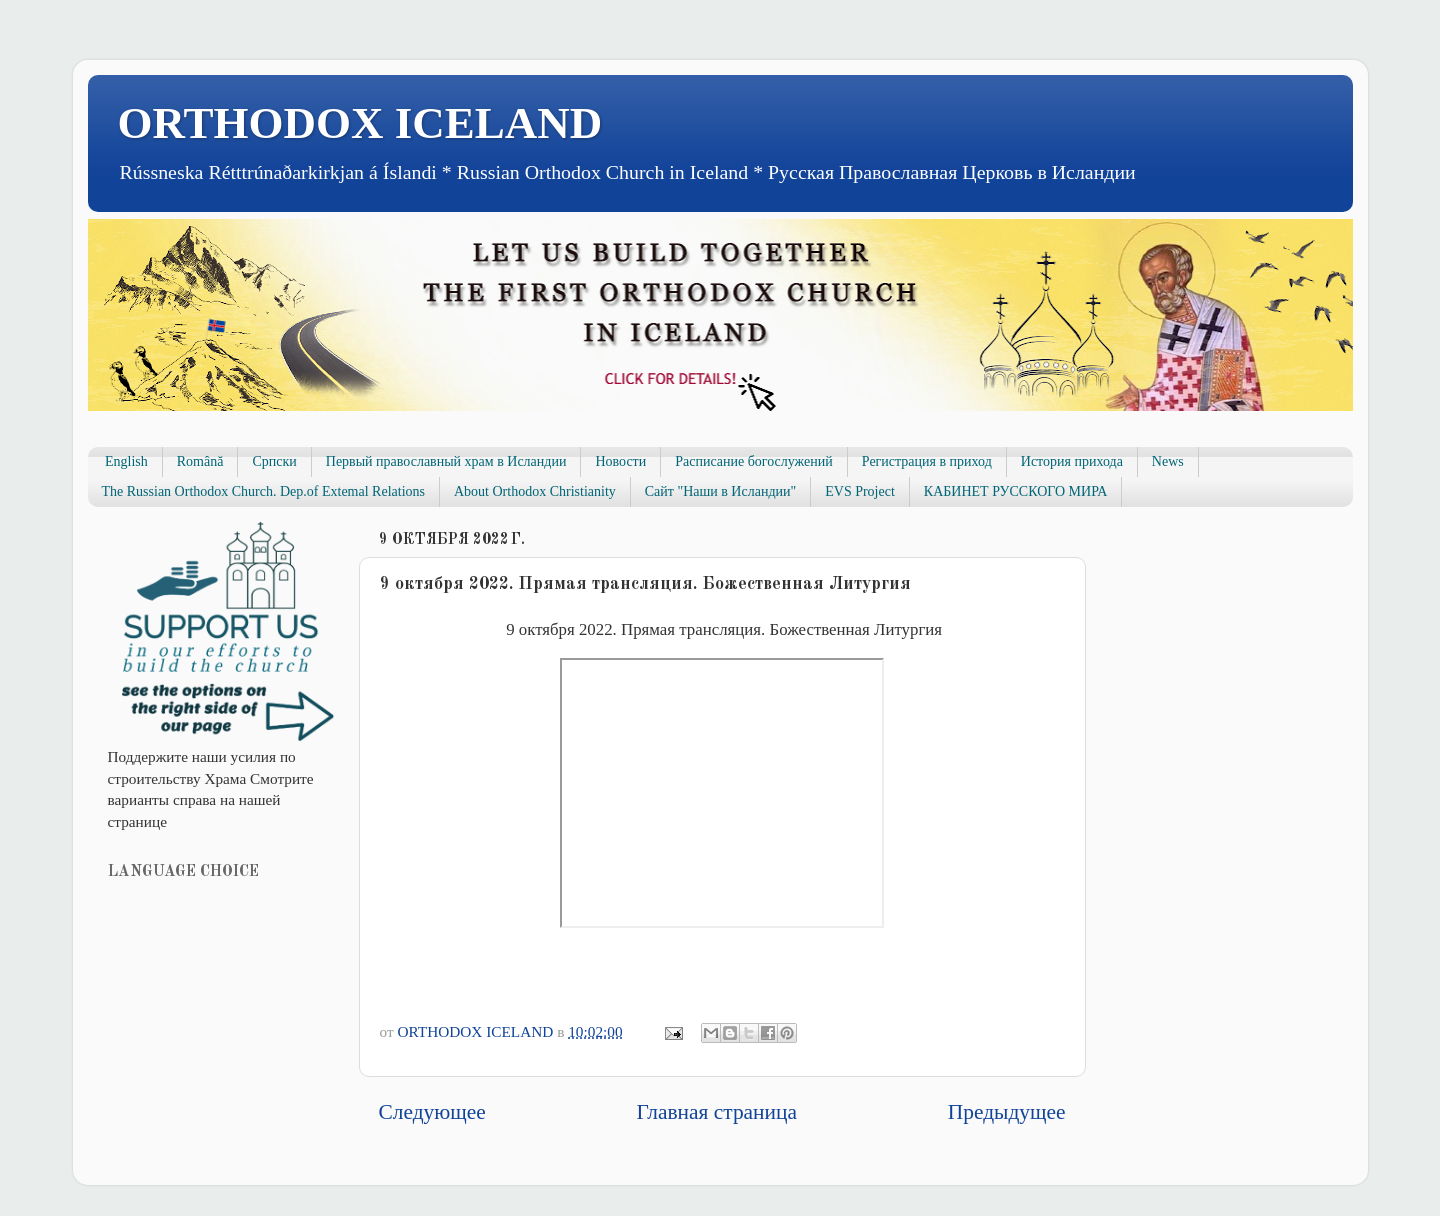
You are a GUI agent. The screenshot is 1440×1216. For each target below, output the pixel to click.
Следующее (432, 1112)
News (1168, 461)
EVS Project (860, 491)
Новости (620, 461)
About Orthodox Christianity (535, 491)
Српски (274, 461)
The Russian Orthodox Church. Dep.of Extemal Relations (264, 491)
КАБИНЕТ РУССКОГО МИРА (1015, 491)
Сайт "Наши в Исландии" (720, 491)
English (126, 461)
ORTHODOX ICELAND (360, 123)
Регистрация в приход (927, 461)
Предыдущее (1007, 1112)
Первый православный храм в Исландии (446, 461)
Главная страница (717, 1112)
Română (200, 461)
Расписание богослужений (754, 461)
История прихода (1072, 461)
